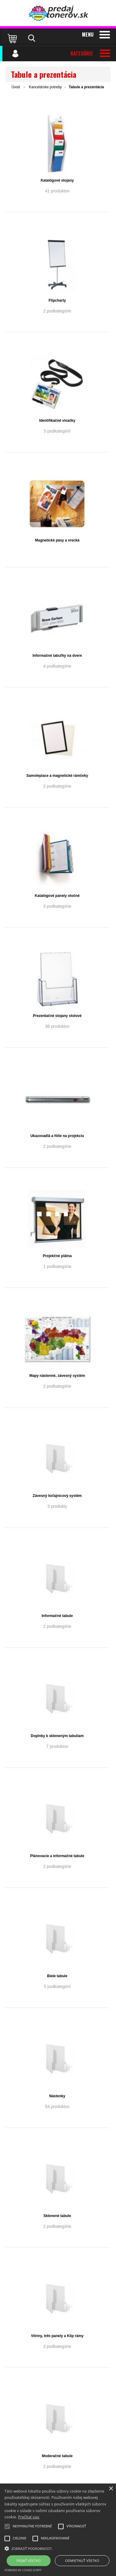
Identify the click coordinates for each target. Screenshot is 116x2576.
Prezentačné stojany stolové (57, 1016)
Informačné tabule (57, 1616)
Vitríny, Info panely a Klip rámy (57, 2336)
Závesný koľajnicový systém (57, 1496)
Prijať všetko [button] (29, 2560)
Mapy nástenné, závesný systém (57, 1376)
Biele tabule (57, 1976)
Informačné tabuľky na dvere (57, 655)
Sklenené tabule (57, 2216)
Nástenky (57, 2096)
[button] (58, 2548)
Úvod (15, 87)
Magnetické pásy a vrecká (57, 540)
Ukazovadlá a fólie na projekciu (57, 1136)
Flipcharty (57, 300)
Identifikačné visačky (57, 420)
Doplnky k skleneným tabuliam (57, 1736)
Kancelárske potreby (45, 87)
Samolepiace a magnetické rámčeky (57, 776)
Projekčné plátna (57, 1256)
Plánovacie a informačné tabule (57, 1856)
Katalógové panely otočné (57, 896)
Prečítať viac (28, 2517)
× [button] (110, 2489)
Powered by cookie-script (23, 2570)
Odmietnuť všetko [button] (82, 2560)
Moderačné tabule (57, 2456)
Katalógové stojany (57, 180)
